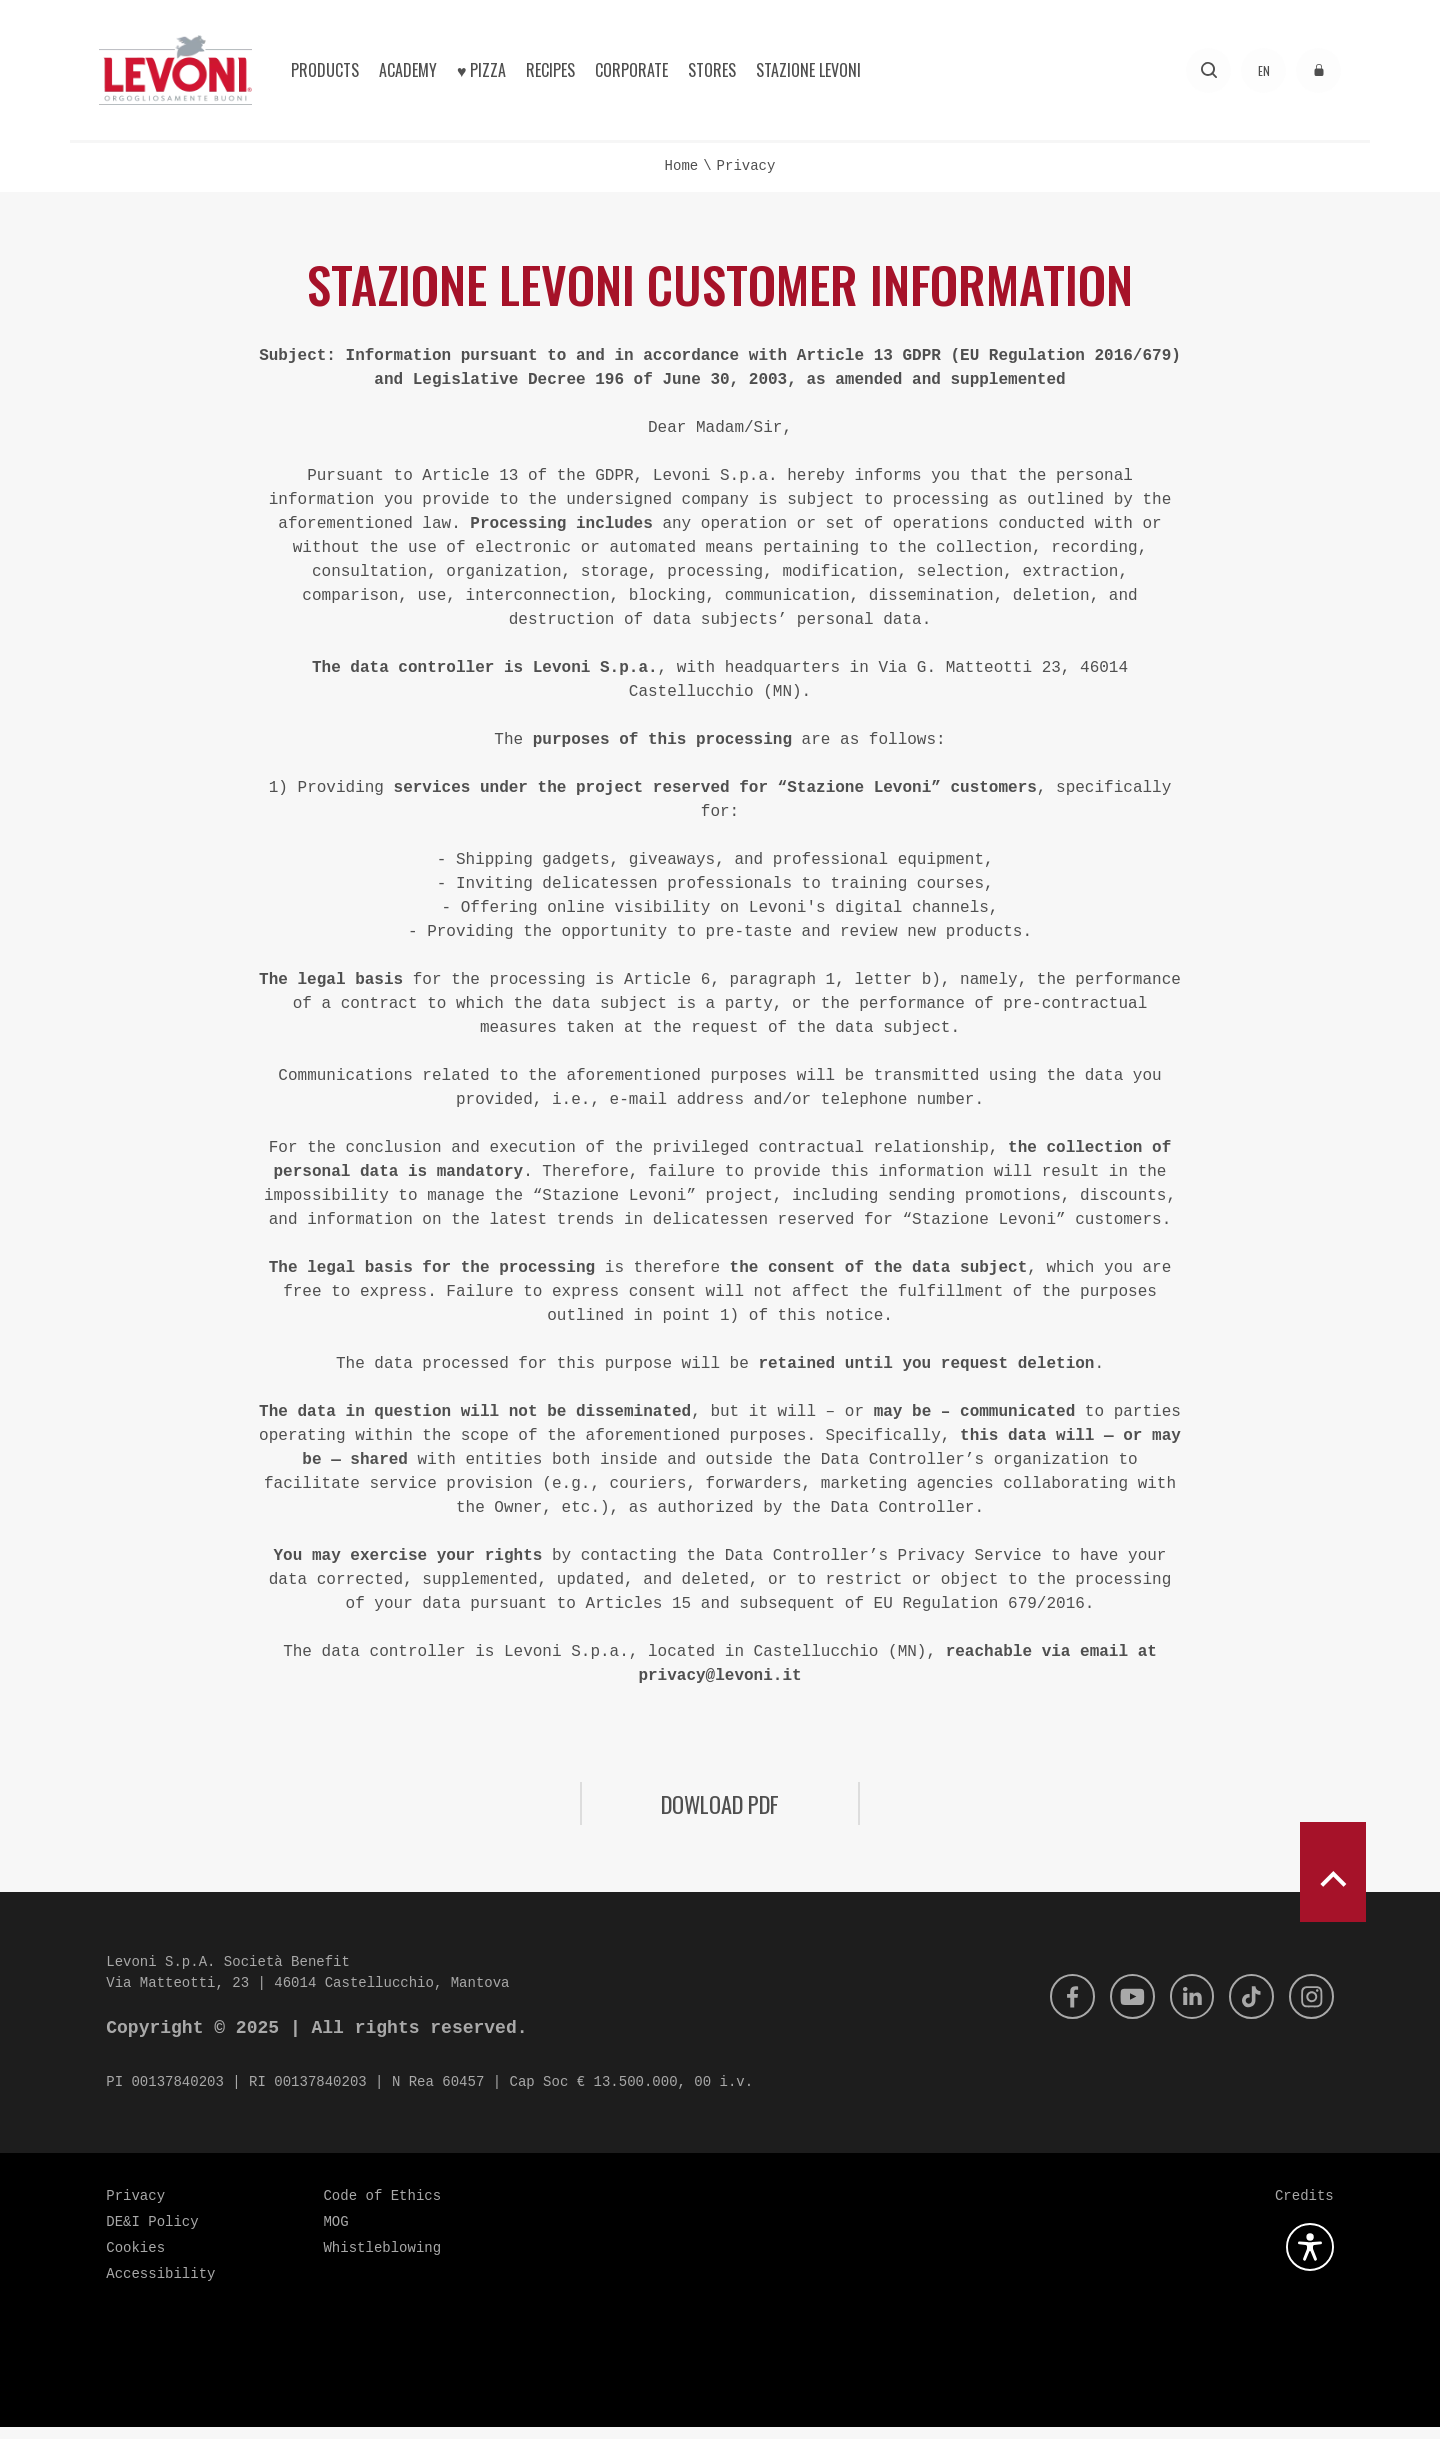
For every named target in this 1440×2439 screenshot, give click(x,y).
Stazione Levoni (808, 70)
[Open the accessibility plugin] (1310, 2259)
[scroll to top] (1333, 1884)
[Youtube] (1121, 2009)
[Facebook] (1058, 2009)
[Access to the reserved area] (1318, 70)
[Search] (1208, 70)
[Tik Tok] (1247, 2009)
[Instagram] (1310, 2009)
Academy (408, 70)
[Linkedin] (1184, 2009)
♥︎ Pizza (482, 70)
